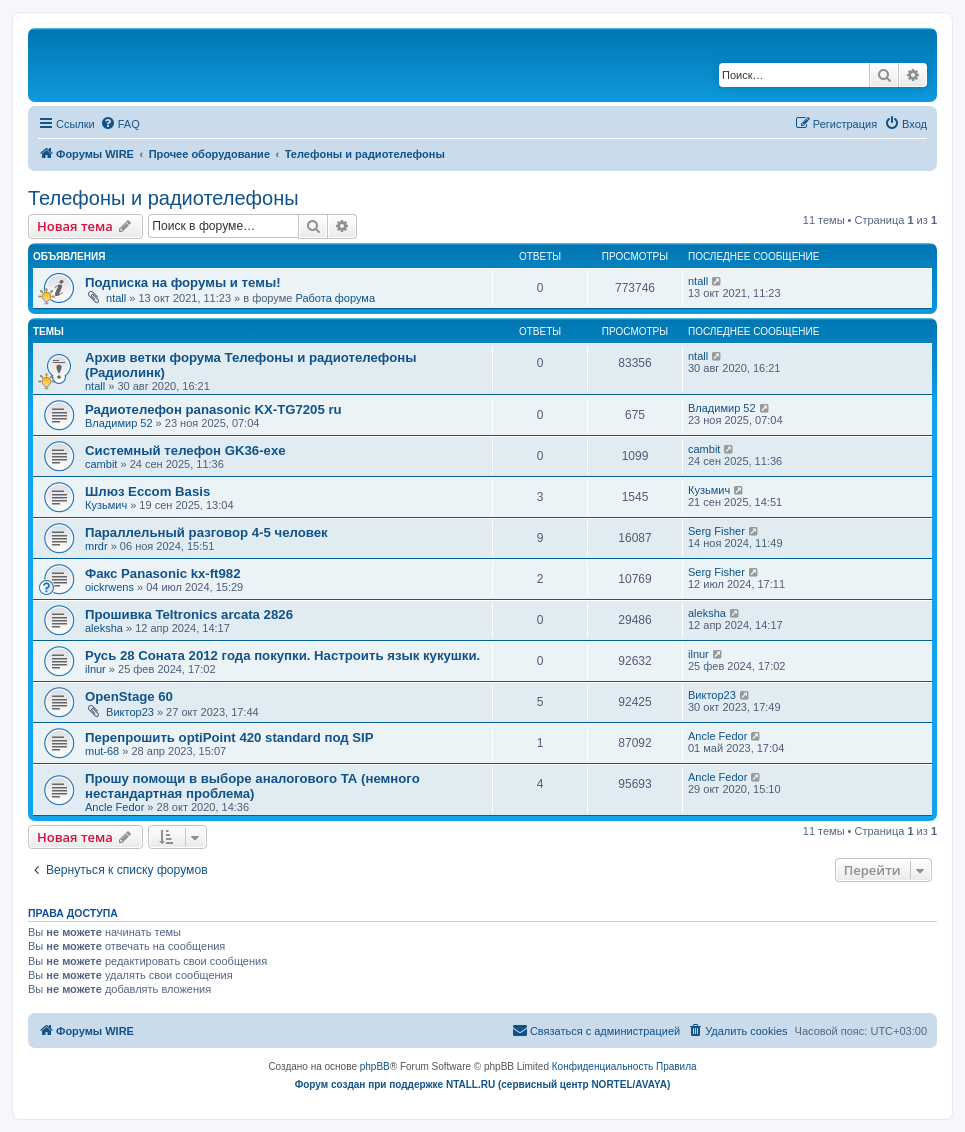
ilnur (95, 669)
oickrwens (109, 587)
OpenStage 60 (129, 696)
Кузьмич (106, 505)
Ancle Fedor (717, 736)
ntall (116, 298)
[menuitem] (120, 124)
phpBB (375, 1066)
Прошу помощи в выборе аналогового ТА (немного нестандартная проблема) (252, 786)
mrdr (96, 546)
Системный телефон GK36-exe (185, 450)
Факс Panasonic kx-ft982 (163, 573)
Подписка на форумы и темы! (183, 282)
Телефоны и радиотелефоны (163, 198)
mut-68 (102, 751)
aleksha (104, 628)
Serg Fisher (716, 531)
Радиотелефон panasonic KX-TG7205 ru (213, 409)
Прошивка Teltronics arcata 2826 (189, 614)
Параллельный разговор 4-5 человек (206, 532)
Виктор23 (130, 712)
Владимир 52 (119, 423)
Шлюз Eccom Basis (147, 491)
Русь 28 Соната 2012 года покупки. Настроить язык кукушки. (282, 655)
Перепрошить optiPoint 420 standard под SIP (229, 737)
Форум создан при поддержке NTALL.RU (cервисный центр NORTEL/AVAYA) (483, 1084)
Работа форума (335, 298)
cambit (101, 464)
